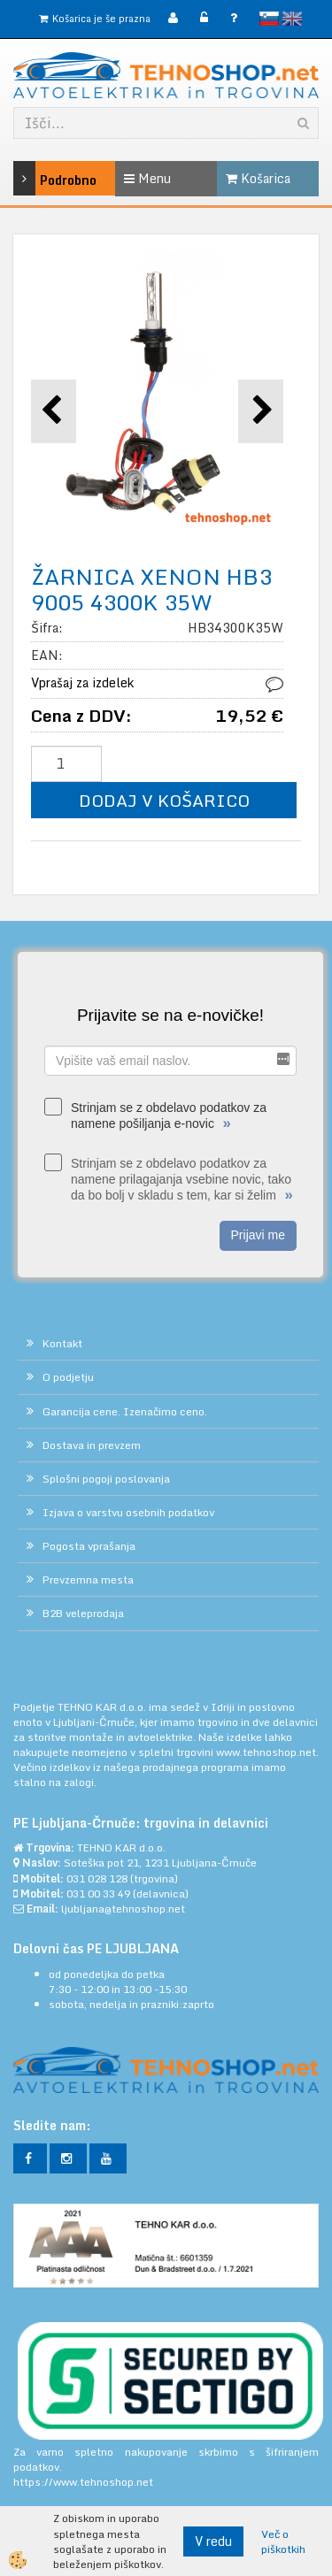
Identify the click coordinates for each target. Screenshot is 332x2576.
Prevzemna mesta (88, 1579)
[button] (260, 411)
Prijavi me (258, 1235)
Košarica (258, 178)
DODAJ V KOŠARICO (164, 800)
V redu (213, 2541)
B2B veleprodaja (83, 1613)
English (292, 19)
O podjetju (68, 1376)
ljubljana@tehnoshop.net (123, 1908)
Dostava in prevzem (91, 1445)
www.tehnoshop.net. (267, 1752)
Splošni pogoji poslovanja (106, 1478)
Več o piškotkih (283, 2541)
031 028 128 (96, 1878)
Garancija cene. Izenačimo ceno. (124, 1411)
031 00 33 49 (98, 1893)
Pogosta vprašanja (88, 1545)
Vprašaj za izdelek (82, 682)
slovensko (269, 19)
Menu (147, 178)
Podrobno (33, 178)
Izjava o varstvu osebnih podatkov (128, 1512)
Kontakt (62, 1343)
